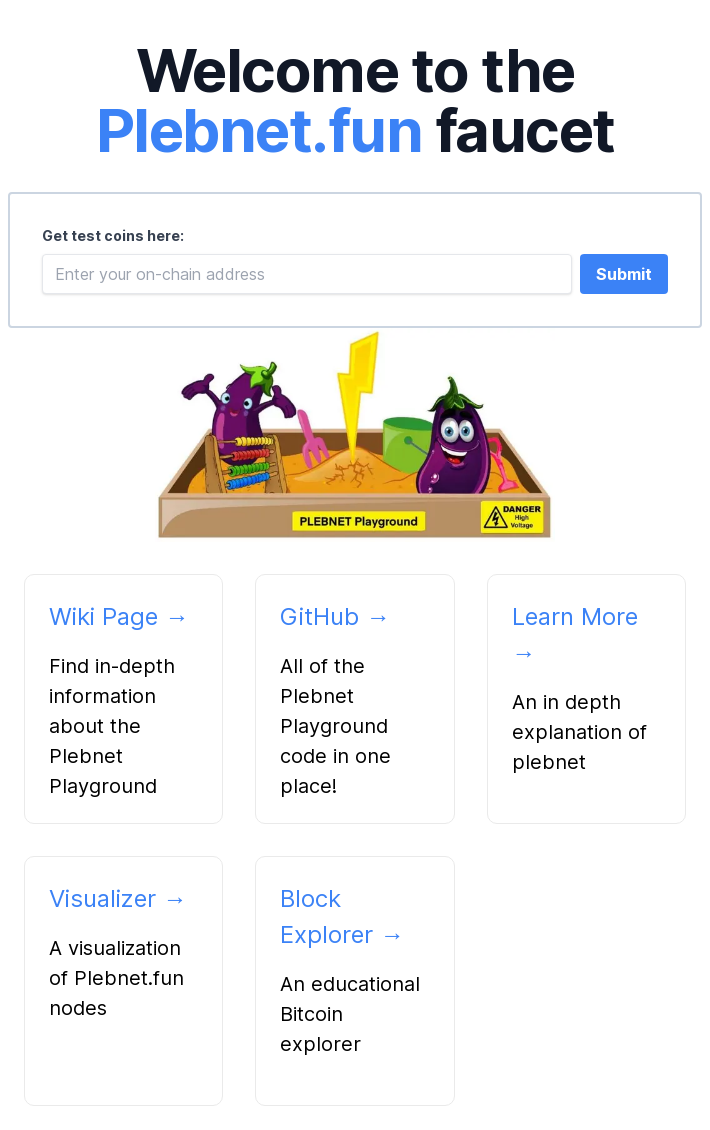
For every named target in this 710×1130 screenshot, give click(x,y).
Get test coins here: (113, 235)
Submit (624, 274)
